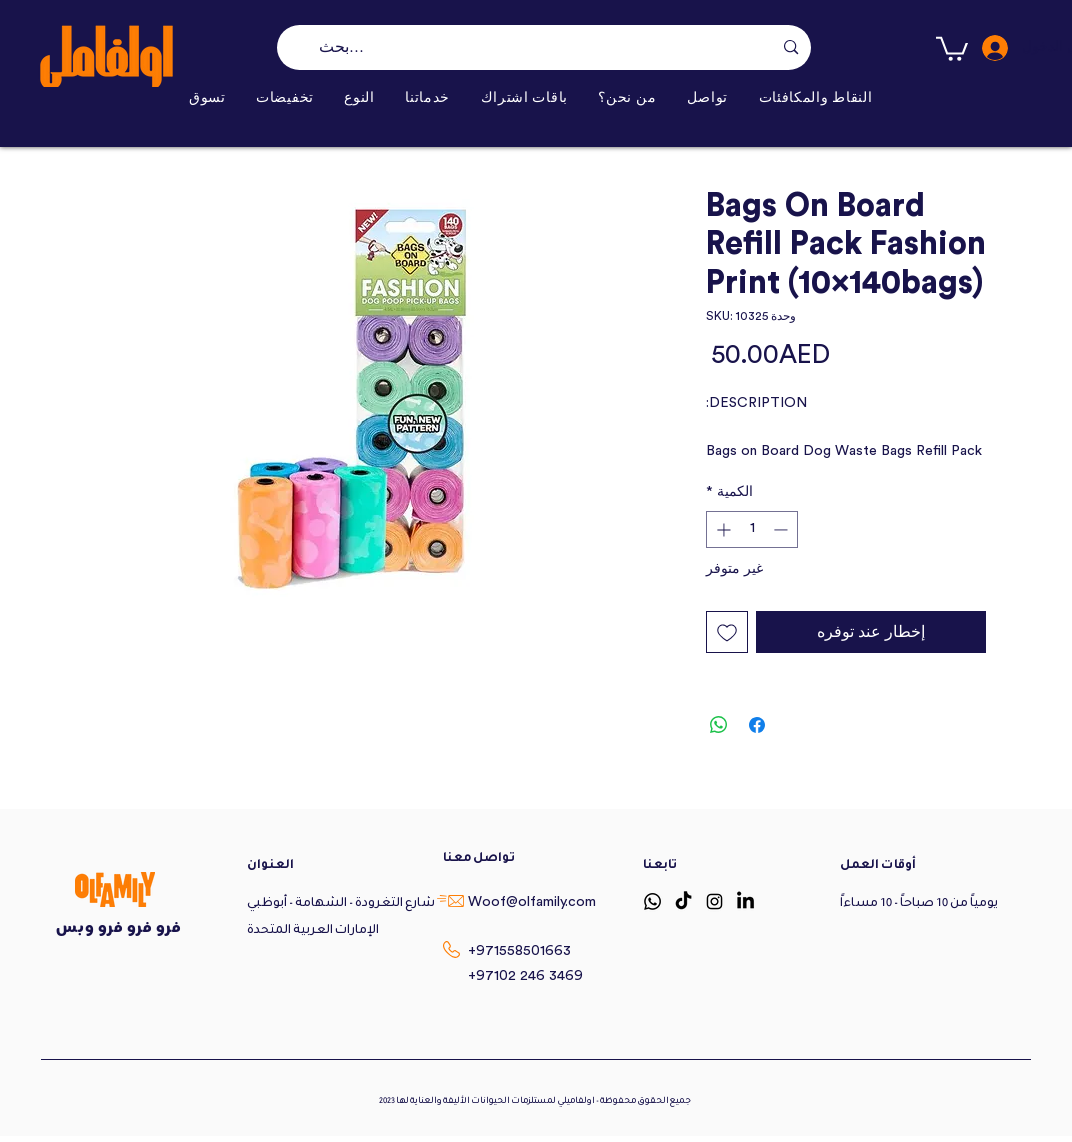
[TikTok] (683, 901)
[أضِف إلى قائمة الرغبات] (727, 632)
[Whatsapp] (652, 901)
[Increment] (721, 529)
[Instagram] (714, 901)
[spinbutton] (752, 529)
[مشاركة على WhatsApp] (719, 725)
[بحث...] (546, 47)
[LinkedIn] (745, 901)
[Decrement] (782, 529)
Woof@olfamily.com (532, 902)
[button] (359, 97)
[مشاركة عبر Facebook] (757, 725)
